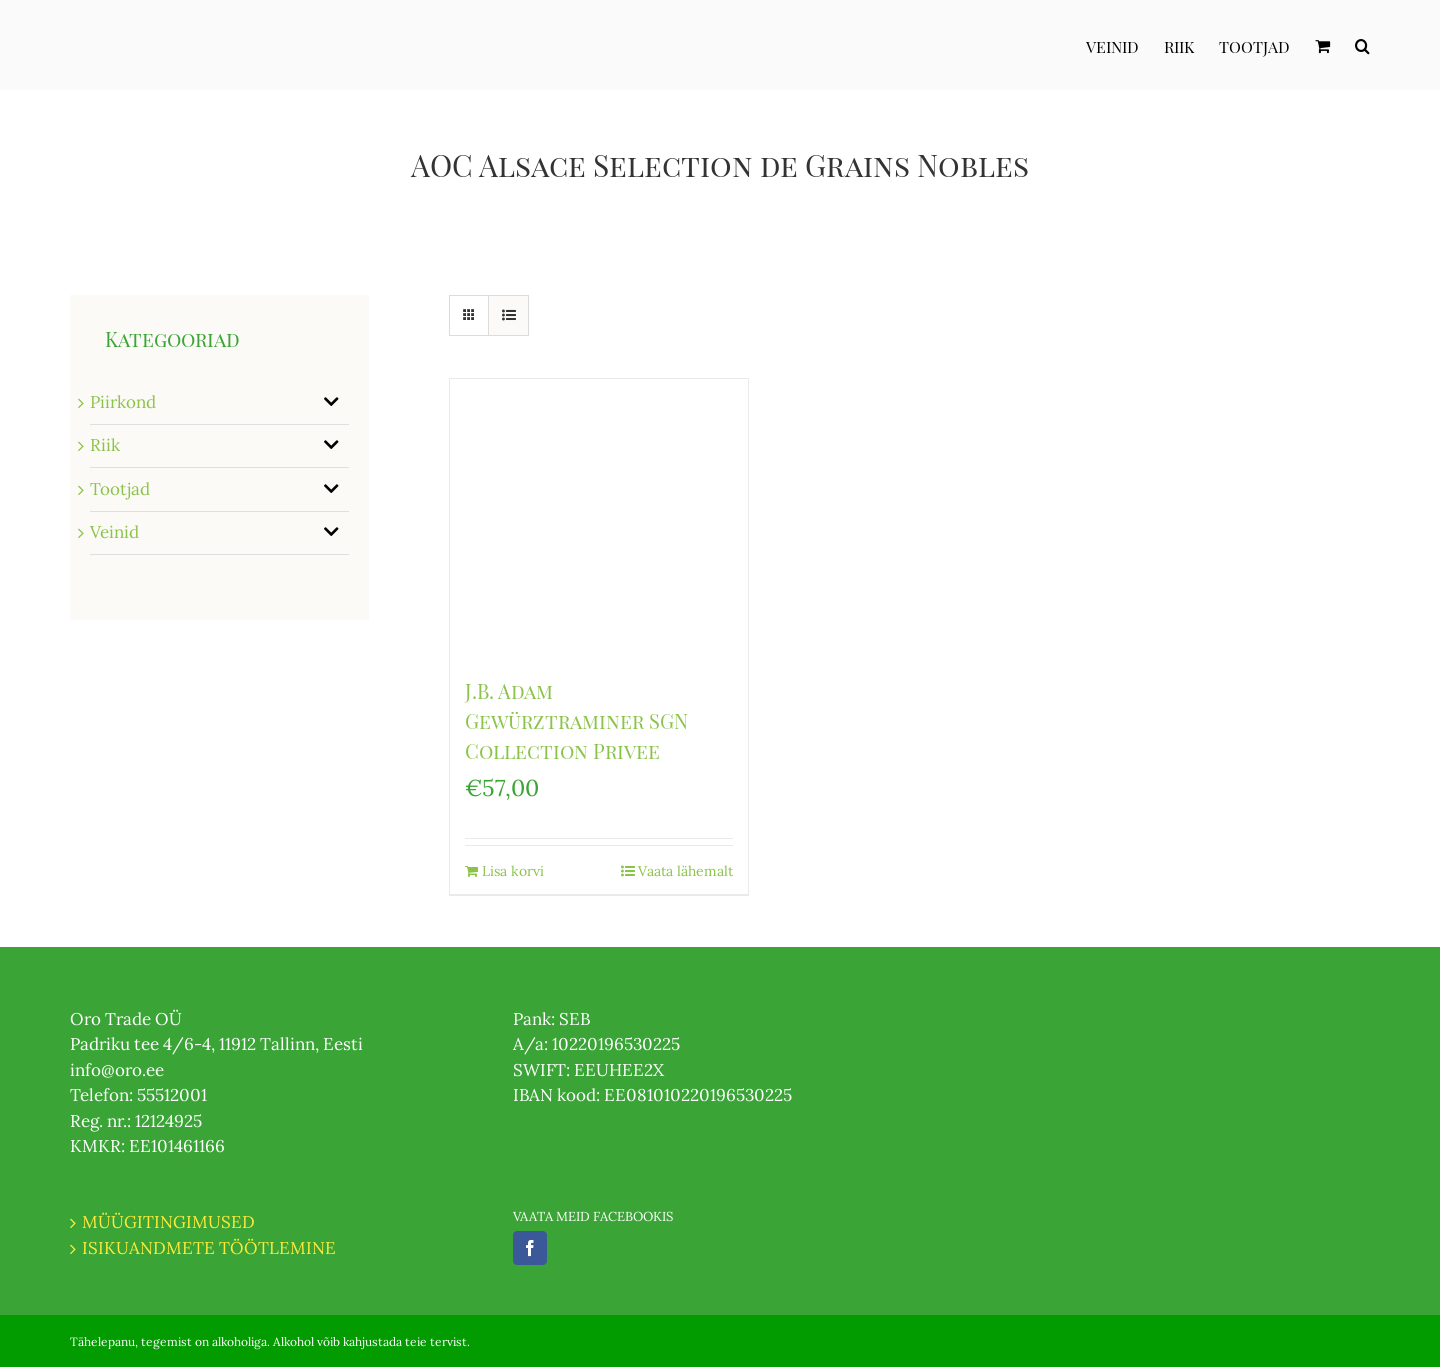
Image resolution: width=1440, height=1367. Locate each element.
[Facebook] (530, 1248)
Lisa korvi (513, 871)
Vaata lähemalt (685, 871)
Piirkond (123, 402)
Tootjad (120, 489)
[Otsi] (1362, 45)
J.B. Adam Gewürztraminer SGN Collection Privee (576, 720)
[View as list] (508, 315)
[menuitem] (1125, 45)
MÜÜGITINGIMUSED (168, 1222)
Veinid (114, 532)
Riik (105, 445)
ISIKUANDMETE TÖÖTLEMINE (209, 1248)
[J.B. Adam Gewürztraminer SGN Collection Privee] (599, 517)
